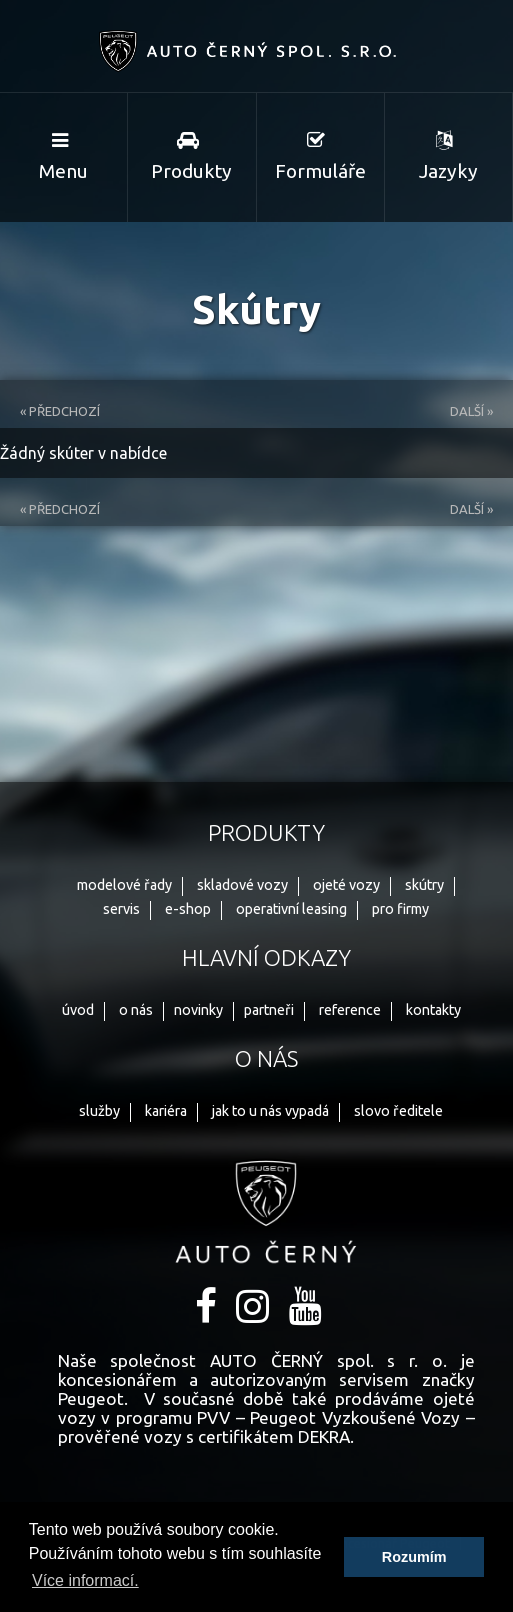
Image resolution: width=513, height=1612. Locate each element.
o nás (136, 1010)
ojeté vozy (346, 885)
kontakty (433, 1010)
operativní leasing (291, 909)
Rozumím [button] (414, 1557)
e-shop (188, 909)
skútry (424, 885)
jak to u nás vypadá (270, 1111)
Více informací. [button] (85, 1580)
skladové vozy (242, 885)
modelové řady (124, 885)
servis (121, 909)
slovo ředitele (398, 1111)
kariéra (166, 1111)
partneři (269, 1010)
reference (350, 1010)
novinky (198, 1010)
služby (99, 1111)
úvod (78, 1010)
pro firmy (400, 909)
